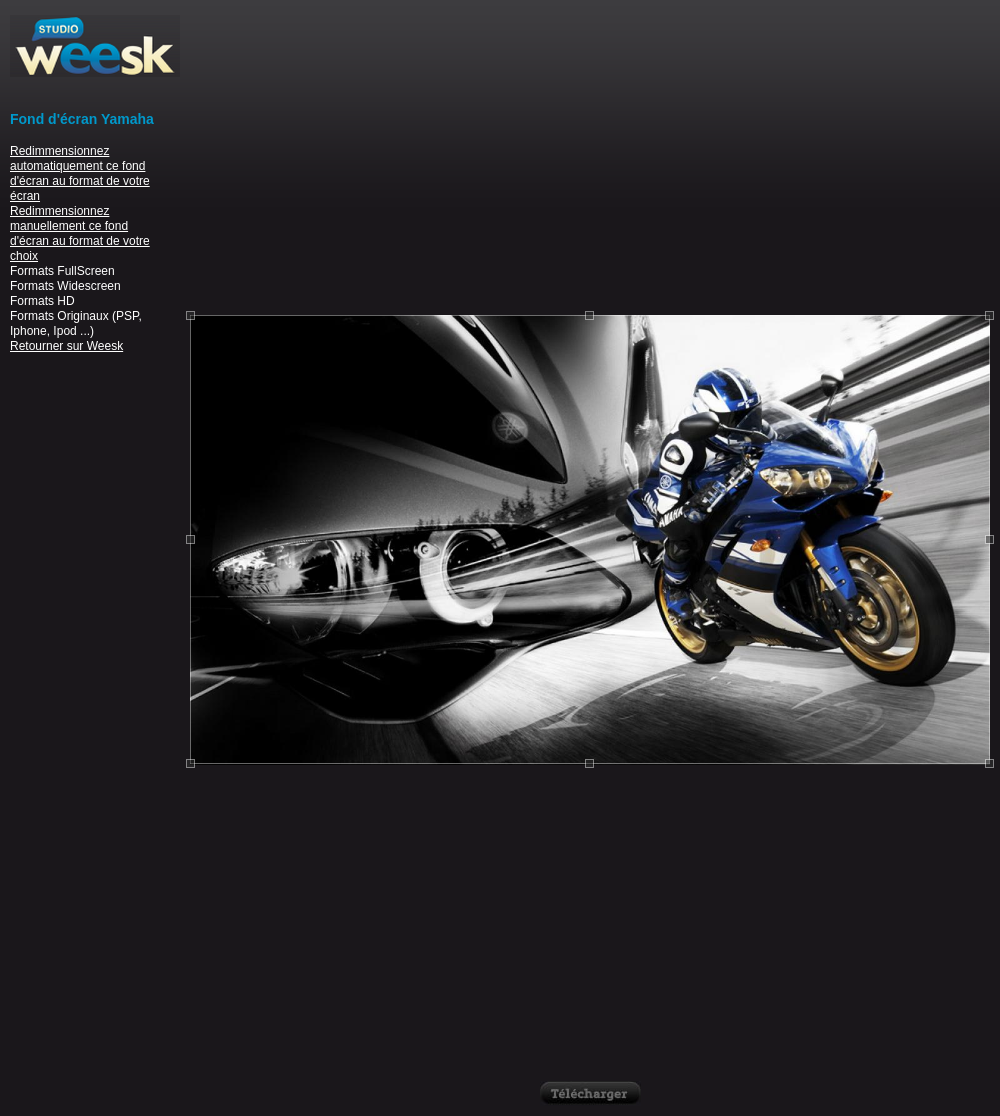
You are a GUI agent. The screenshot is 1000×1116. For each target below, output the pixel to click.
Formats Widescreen (65, 286)
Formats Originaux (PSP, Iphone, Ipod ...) (76, 323)
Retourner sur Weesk (66, 346)
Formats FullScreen (62, 271)
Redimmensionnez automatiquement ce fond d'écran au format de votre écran (80, 173)
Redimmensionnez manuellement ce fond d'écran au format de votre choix (80, 233)
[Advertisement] (590, 155)
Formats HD (42, 301)
